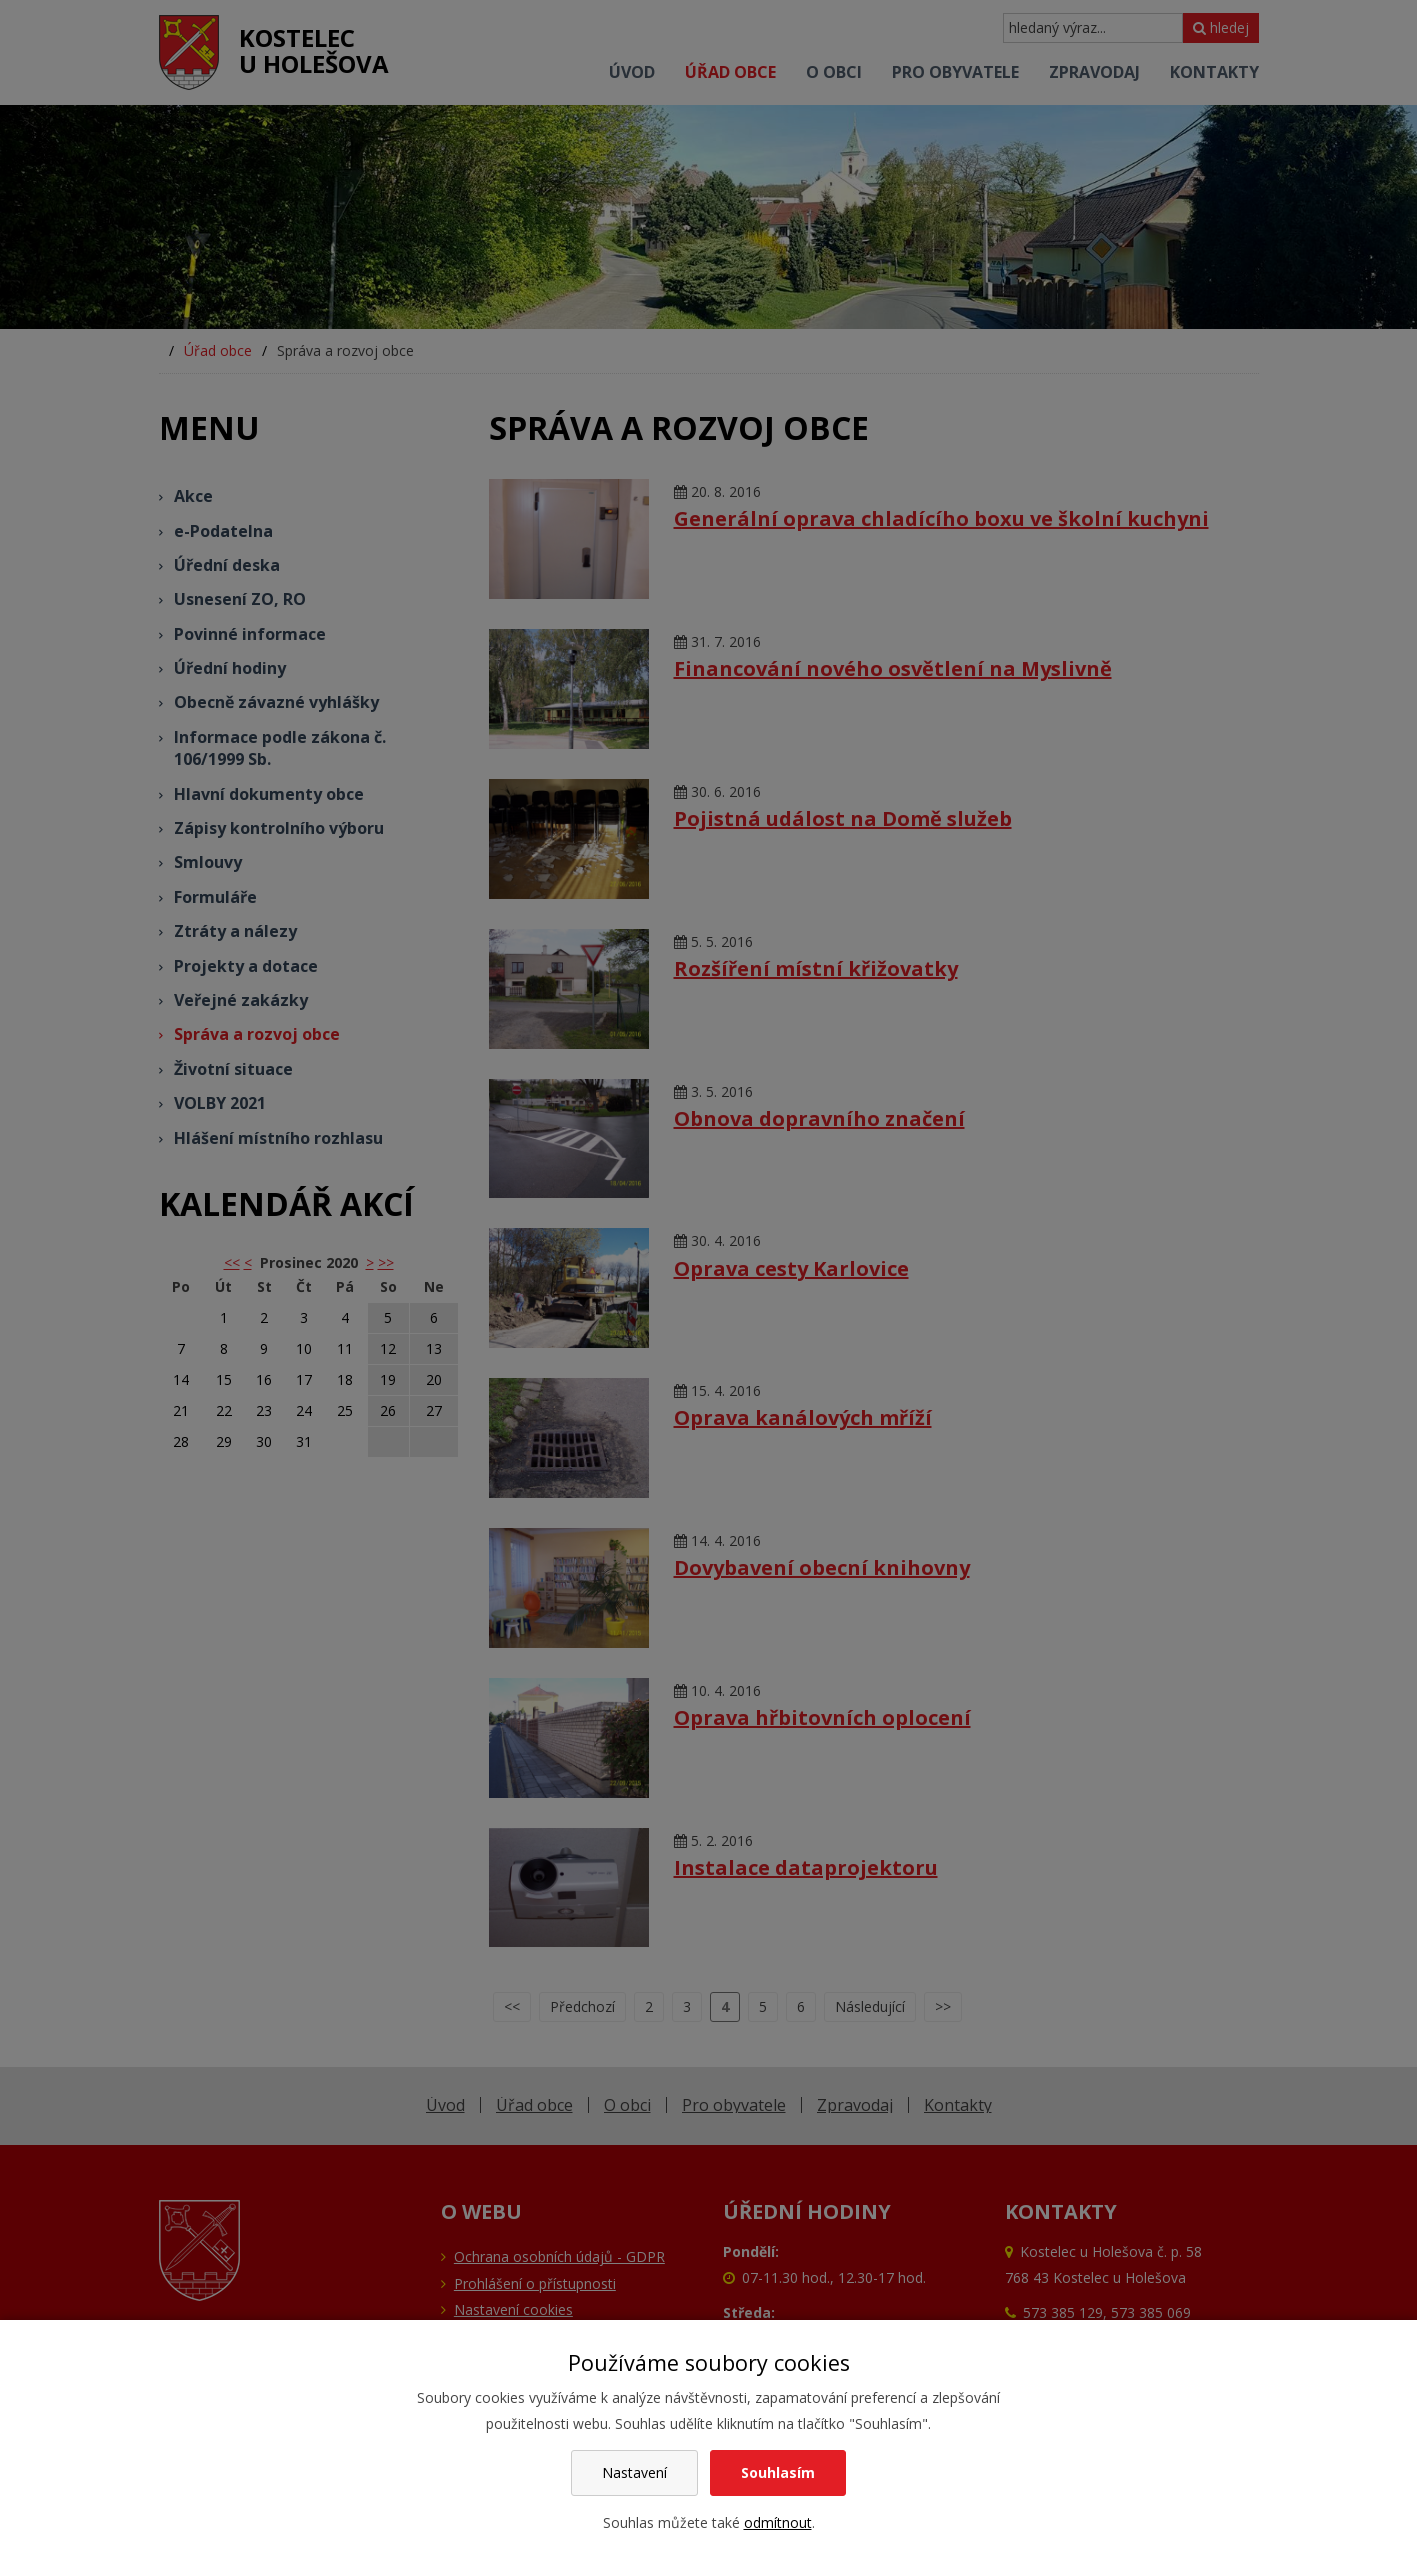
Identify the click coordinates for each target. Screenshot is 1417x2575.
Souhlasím (778, 2472)
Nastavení (634, 2472)
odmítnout (778, 2522)
